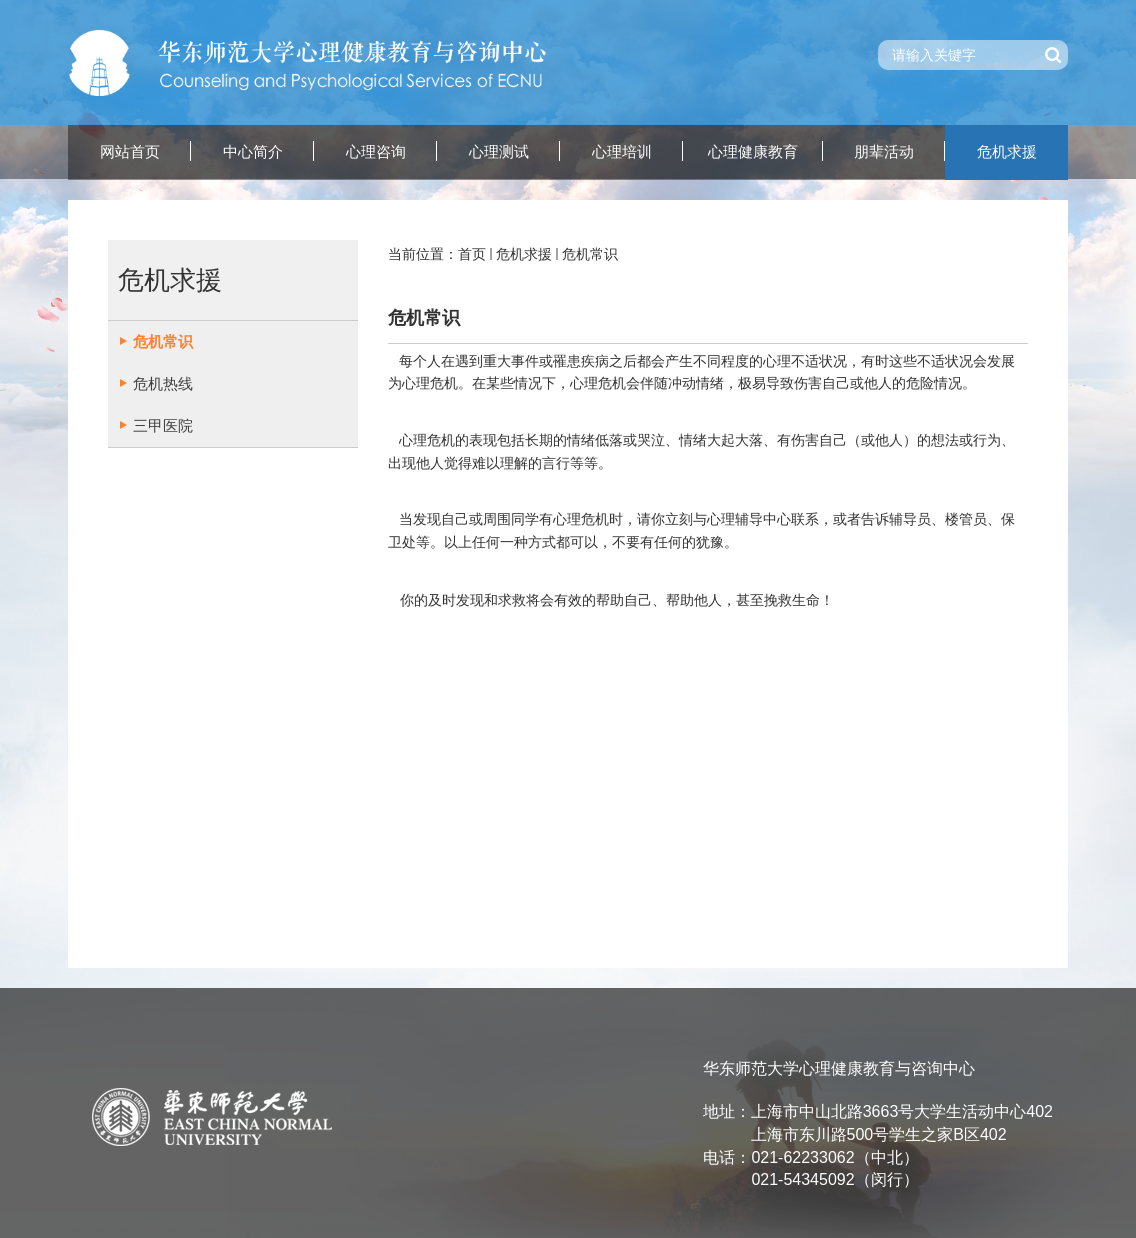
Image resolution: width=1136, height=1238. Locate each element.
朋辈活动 (884, 152)
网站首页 (130, 152)
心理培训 (622, 152)
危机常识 (590, 254)
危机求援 (1007, 152)
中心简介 (253, 152)
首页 (472, 254)
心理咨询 (376, 152)
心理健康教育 (753, 152)
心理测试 (499, 152)
